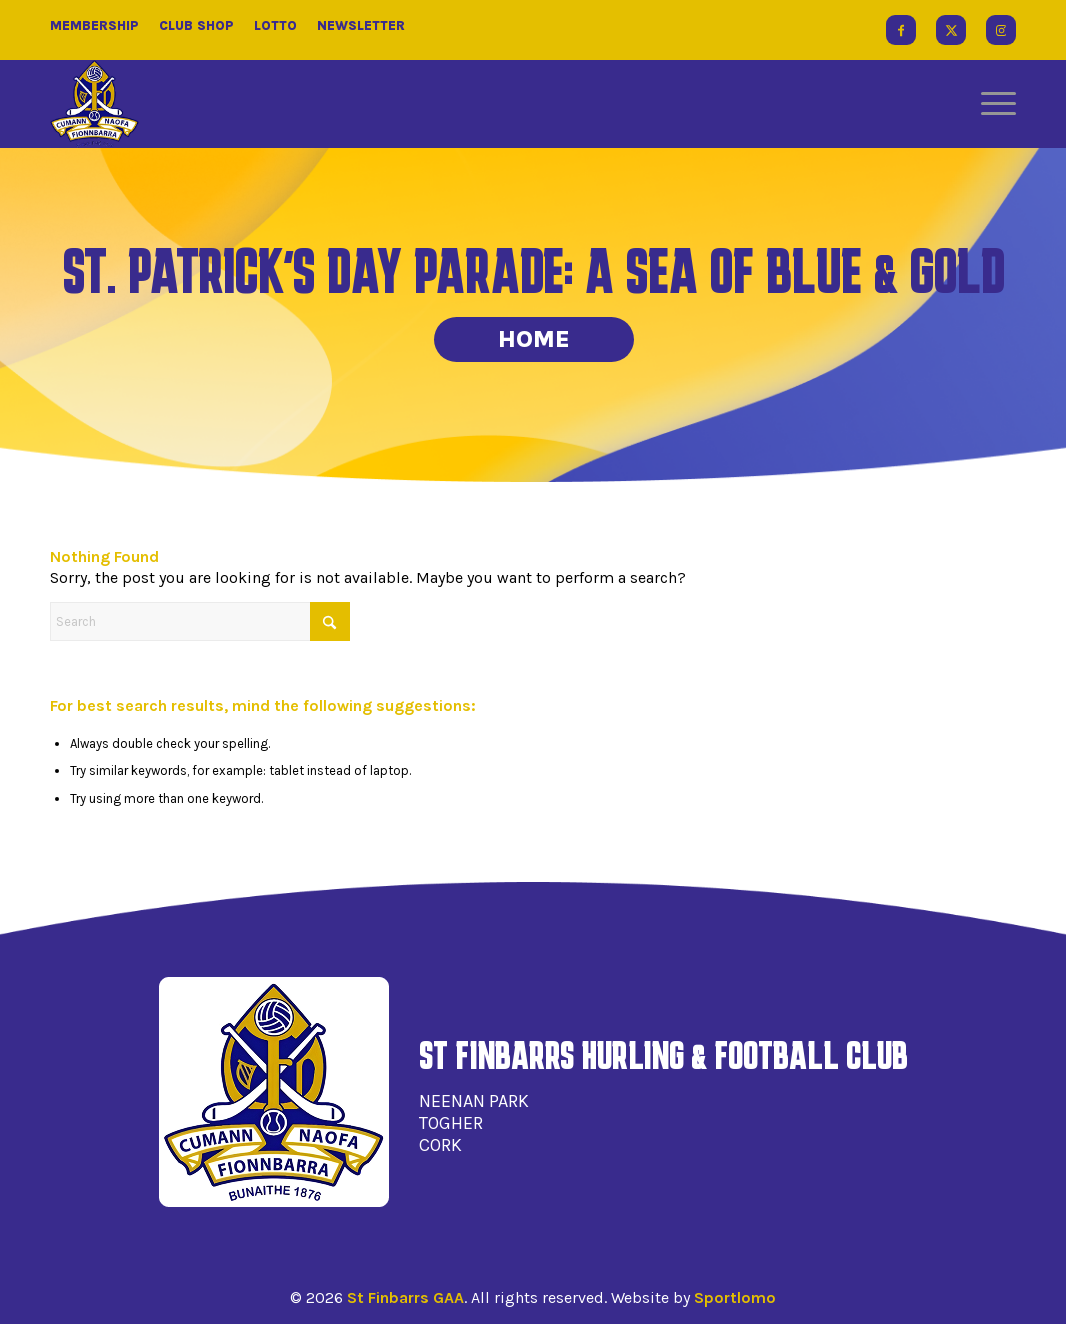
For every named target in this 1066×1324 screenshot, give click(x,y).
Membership (94, 25)
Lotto (275, 25)
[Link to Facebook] (901, 30)
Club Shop (196, 25)
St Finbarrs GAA (405, 1297)
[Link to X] (951, 30)
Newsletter (361, 25)
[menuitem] (992, 104)
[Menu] (992, 104)
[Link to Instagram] (1001, 30)
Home (534, 339)
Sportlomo (735, 1297)
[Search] (200, 621)
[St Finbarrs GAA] (94, 104)
